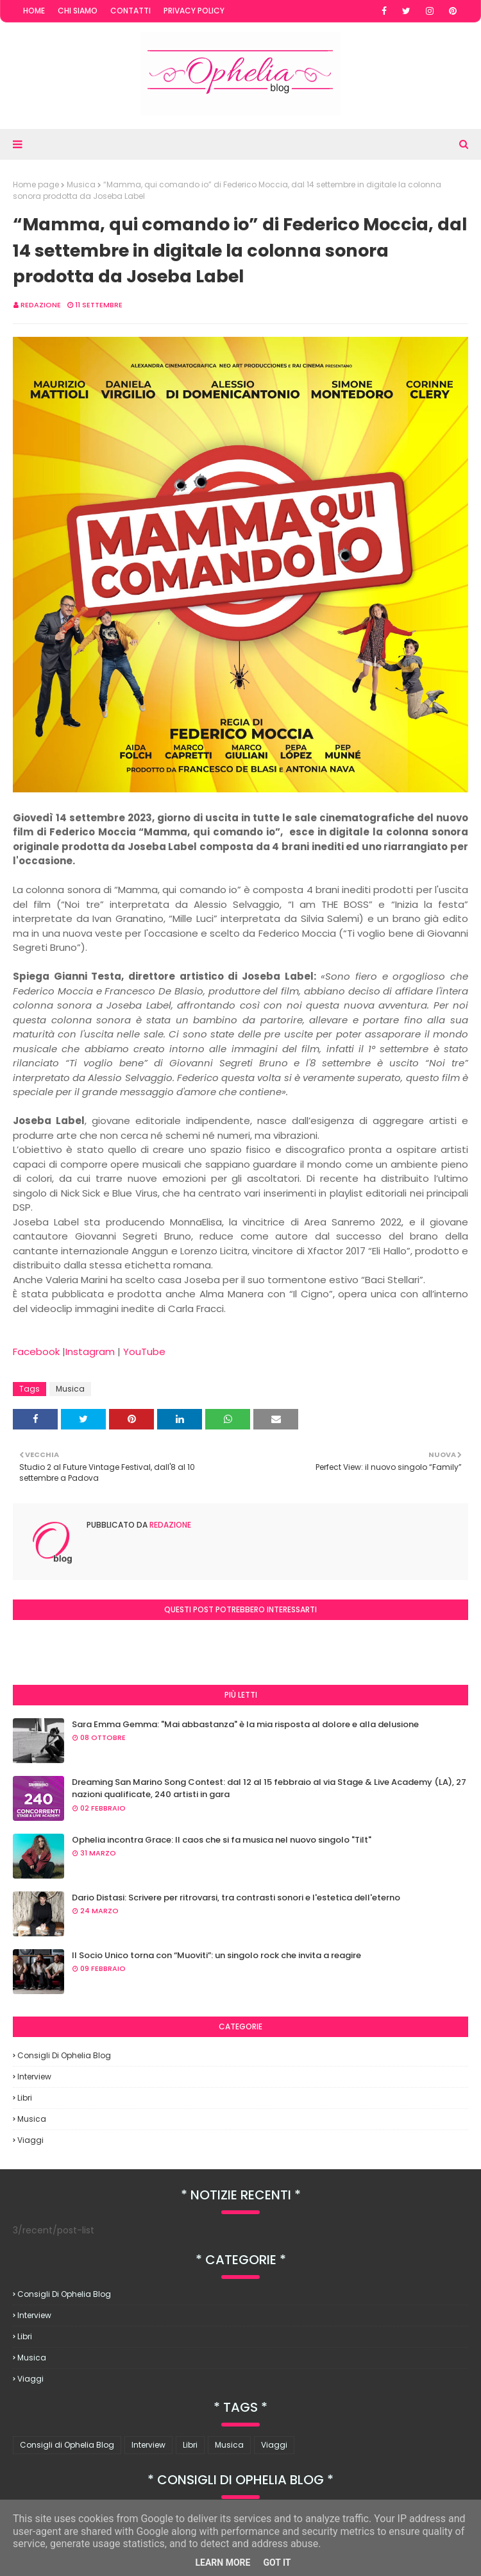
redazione (41, 305)
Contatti (130, 10)
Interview (34, 2076)
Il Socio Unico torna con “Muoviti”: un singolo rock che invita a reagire (216, 1955)
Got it (277, 2562)
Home (34, 10)
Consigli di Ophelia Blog (64, 2055)
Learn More (222, 2562)
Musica (81, 184)
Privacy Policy (194, 10)
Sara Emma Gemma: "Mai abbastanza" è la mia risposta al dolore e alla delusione (245, 1724)
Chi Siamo (77, 10)
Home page (36, 184)
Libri (24, 2097)
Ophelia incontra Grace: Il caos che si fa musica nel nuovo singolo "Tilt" (221, 1840)
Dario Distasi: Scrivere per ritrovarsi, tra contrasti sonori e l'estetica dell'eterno (236, 1897)
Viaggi (30, 2140)
